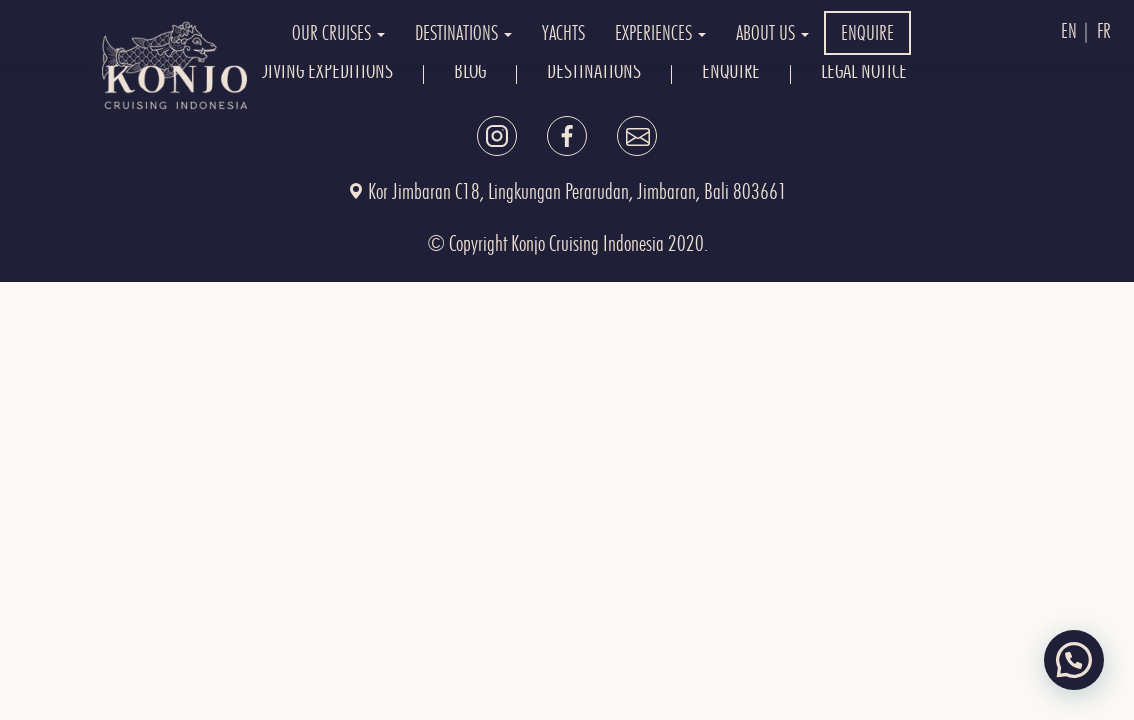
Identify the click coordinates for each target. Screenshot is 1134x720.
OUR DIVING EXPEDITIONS (310, 70)
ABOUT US (772, 33)
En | (1076, 31)
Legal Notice (864, 70)
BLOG (470, 70)
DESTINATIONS (463, 33)
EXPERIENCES (660, 33)
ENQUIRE (867, 33)
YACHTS (563, 33)
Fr (1104, 31)
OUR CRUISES (338, 33)
